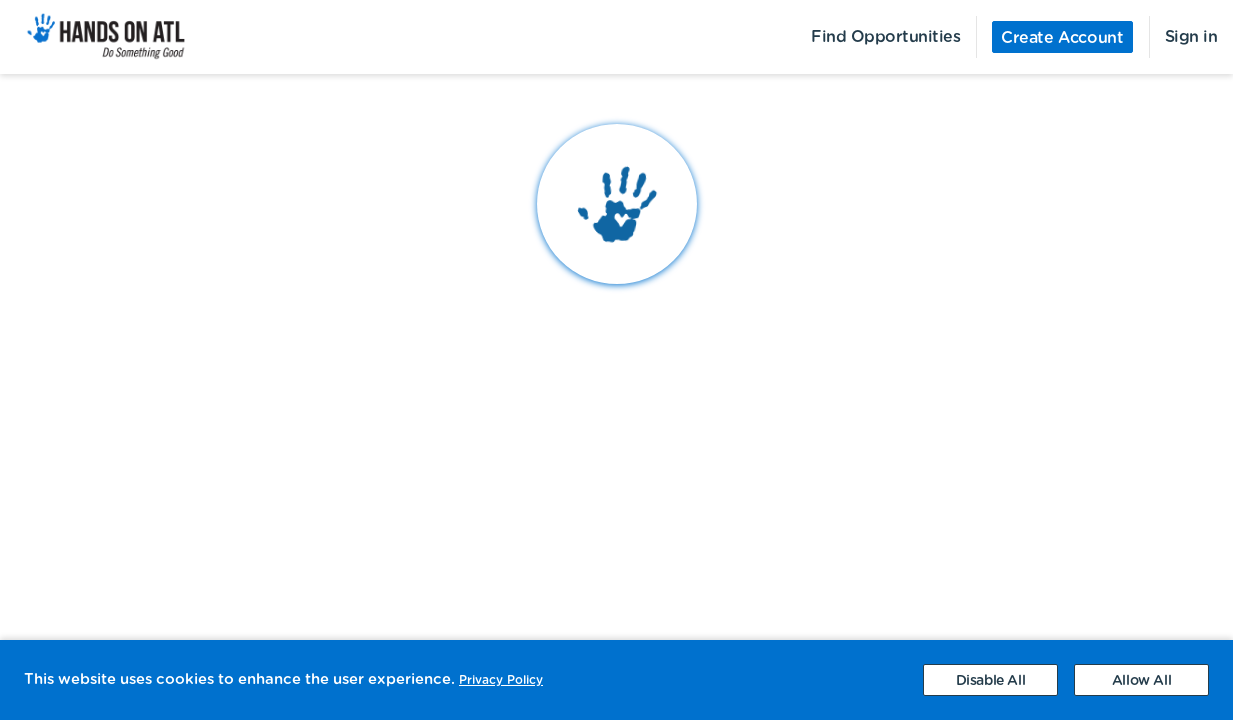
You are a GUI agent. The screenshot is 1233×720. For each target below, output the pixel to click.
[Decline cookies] (990, 680)
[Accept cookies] (1141, 680)
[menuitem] (94, 37)
